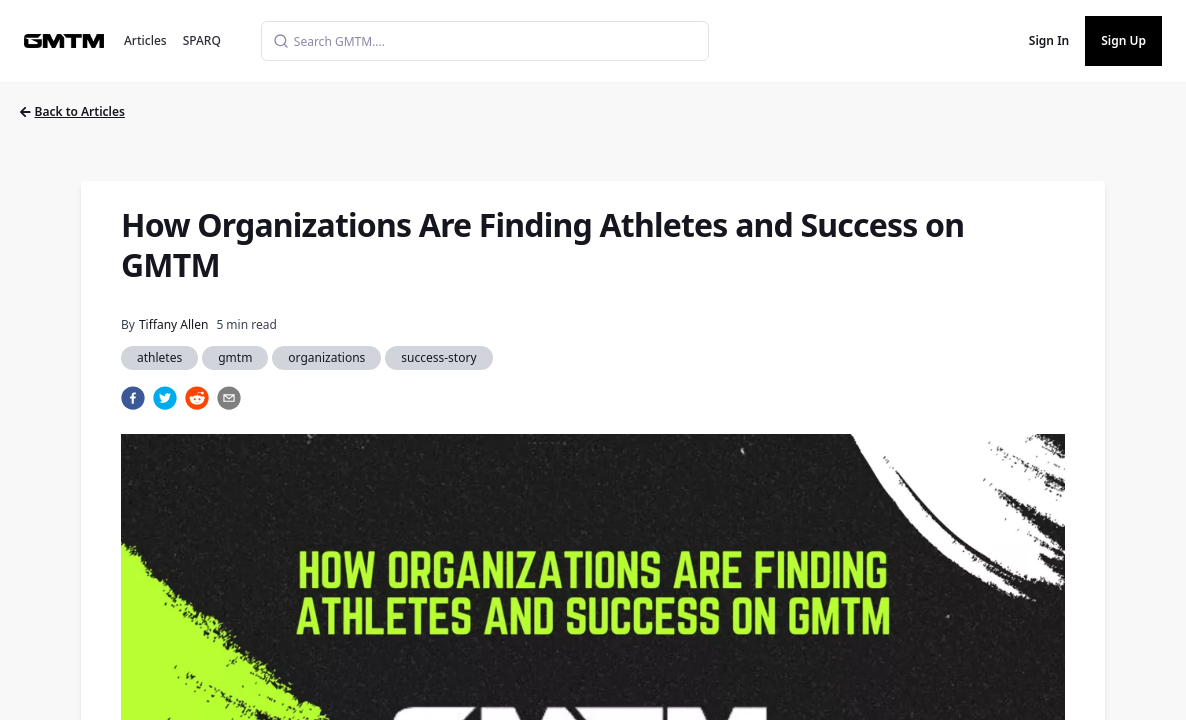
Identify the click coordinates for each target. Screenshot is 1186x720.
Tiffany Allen (173, 324)
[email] (229, 398)
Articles (145, 40)
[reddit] (197, 398)
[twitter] (165, 398)
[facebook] (133, 398)
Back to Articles (72, 111)
